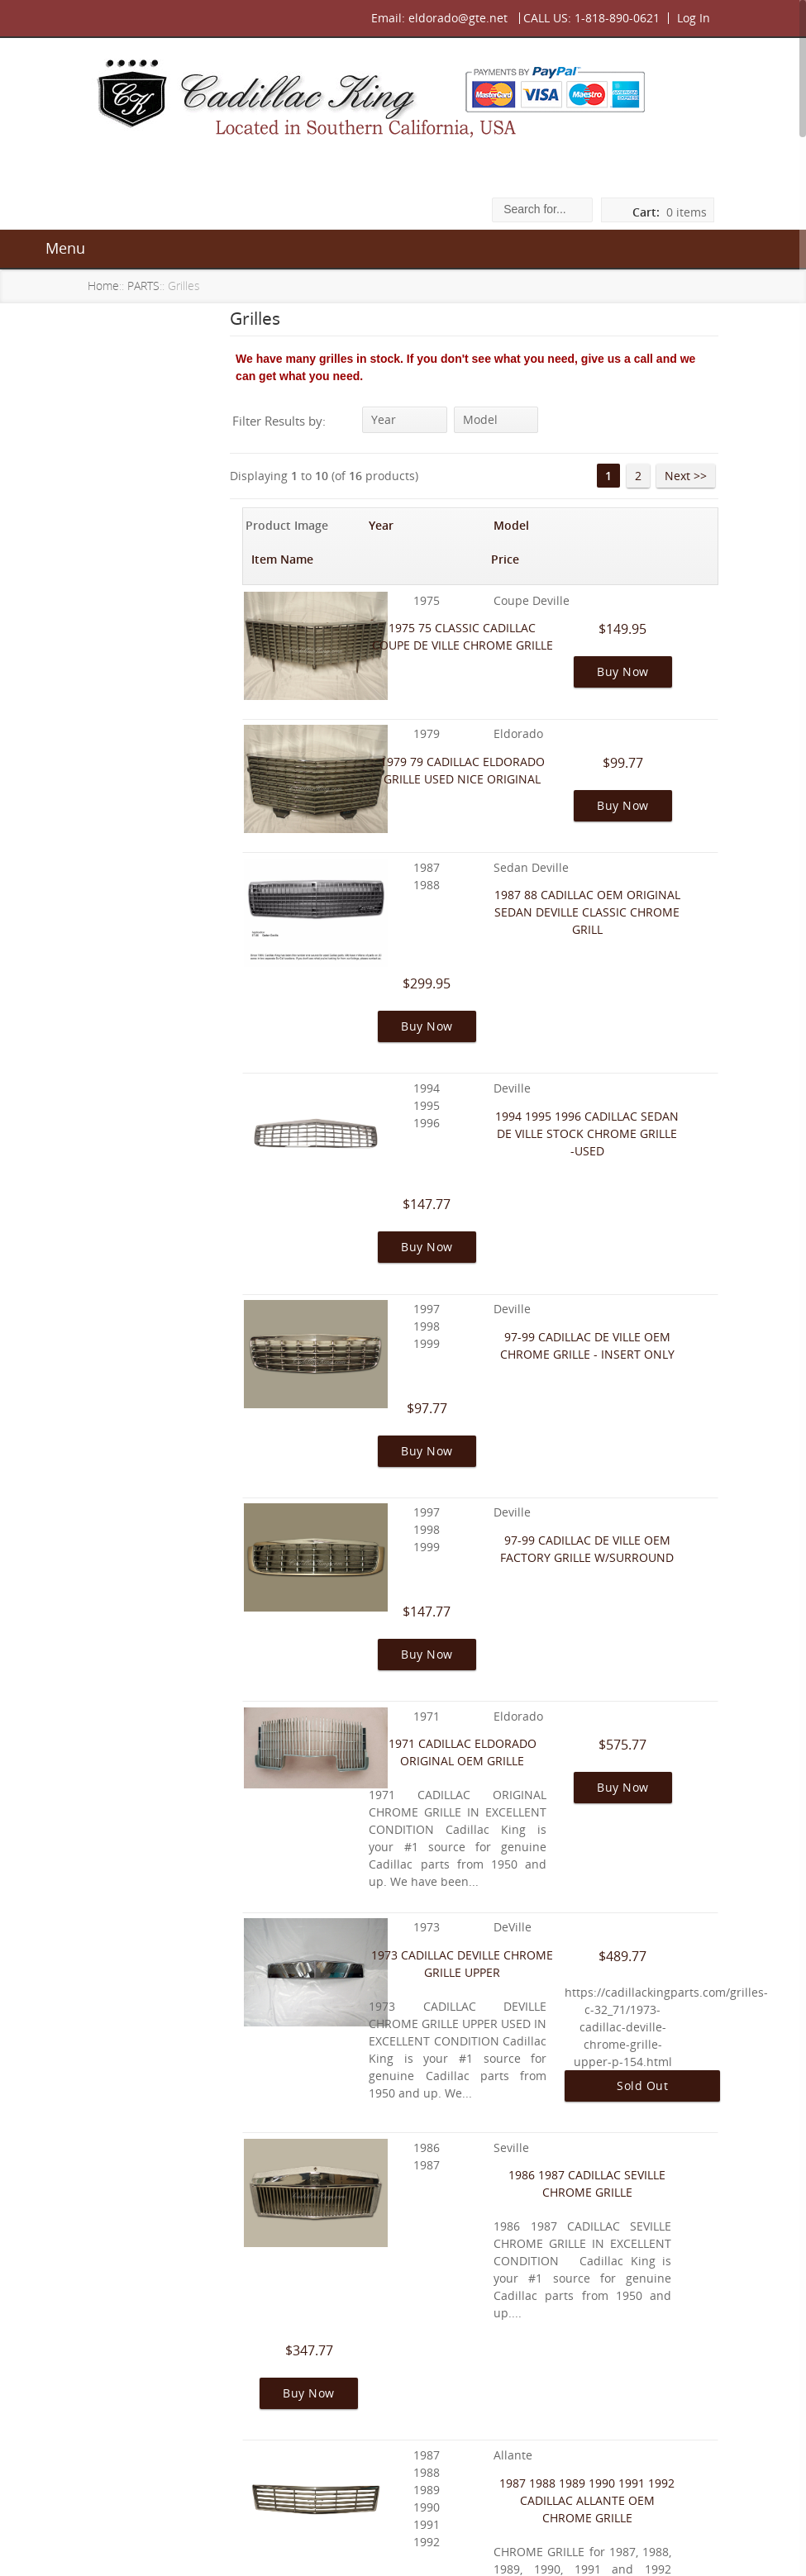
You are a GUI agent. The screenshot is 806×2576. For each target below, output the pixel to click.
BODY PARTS (139, 495)
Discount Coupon (156, 2260)
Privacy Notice (147, 2143)
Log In (687, 18)
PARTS (150, 285)
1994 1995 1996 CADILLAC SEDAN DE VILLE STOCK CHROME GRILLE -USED (563, 990)
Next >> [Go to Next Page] (680, 475)
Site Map (132, 2202)
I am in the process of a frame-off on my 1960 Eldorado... (167, 1557)
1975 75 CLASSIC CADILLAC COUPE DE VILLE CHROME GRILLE (563, 599)
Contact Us (440, 2532)
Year (405, 419)
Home (110, 285)
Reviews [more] (159, 1427)
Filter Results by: (300, 421)
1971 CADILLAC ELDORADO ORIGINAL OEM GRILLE (562, 1382)
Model (496, 419)
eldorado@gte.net (452, 18)
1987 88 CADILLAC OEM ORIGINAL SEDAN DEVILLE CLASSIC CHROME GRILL (563, 860)
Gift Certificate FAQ (162, 2231)
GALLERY (128, 399)
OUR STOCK (136, 527)
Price (677, 524)
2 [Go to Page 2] (632, 475)
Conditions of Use (157, 2172)
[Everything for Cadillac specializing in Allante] (168, 765)
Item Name (522, 524)
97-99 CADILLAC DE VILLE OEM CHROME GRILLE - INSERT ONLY (563, 1121)
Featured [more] (163, 1673)
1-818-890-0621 (611, 18)
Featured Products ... (161, 560)
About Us (133, 2055)
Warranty (133, 2084)
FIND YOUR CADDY (157, 431)
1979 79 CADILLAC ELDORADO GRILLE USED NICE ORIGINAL (563, 730)
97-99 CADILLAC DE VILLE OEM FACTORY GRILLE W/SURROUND (563, 1251)
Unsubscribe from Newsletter (158, 2296)
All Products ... (143, 592)
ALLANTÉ (129, 368)
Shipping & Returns (162, 2113)
